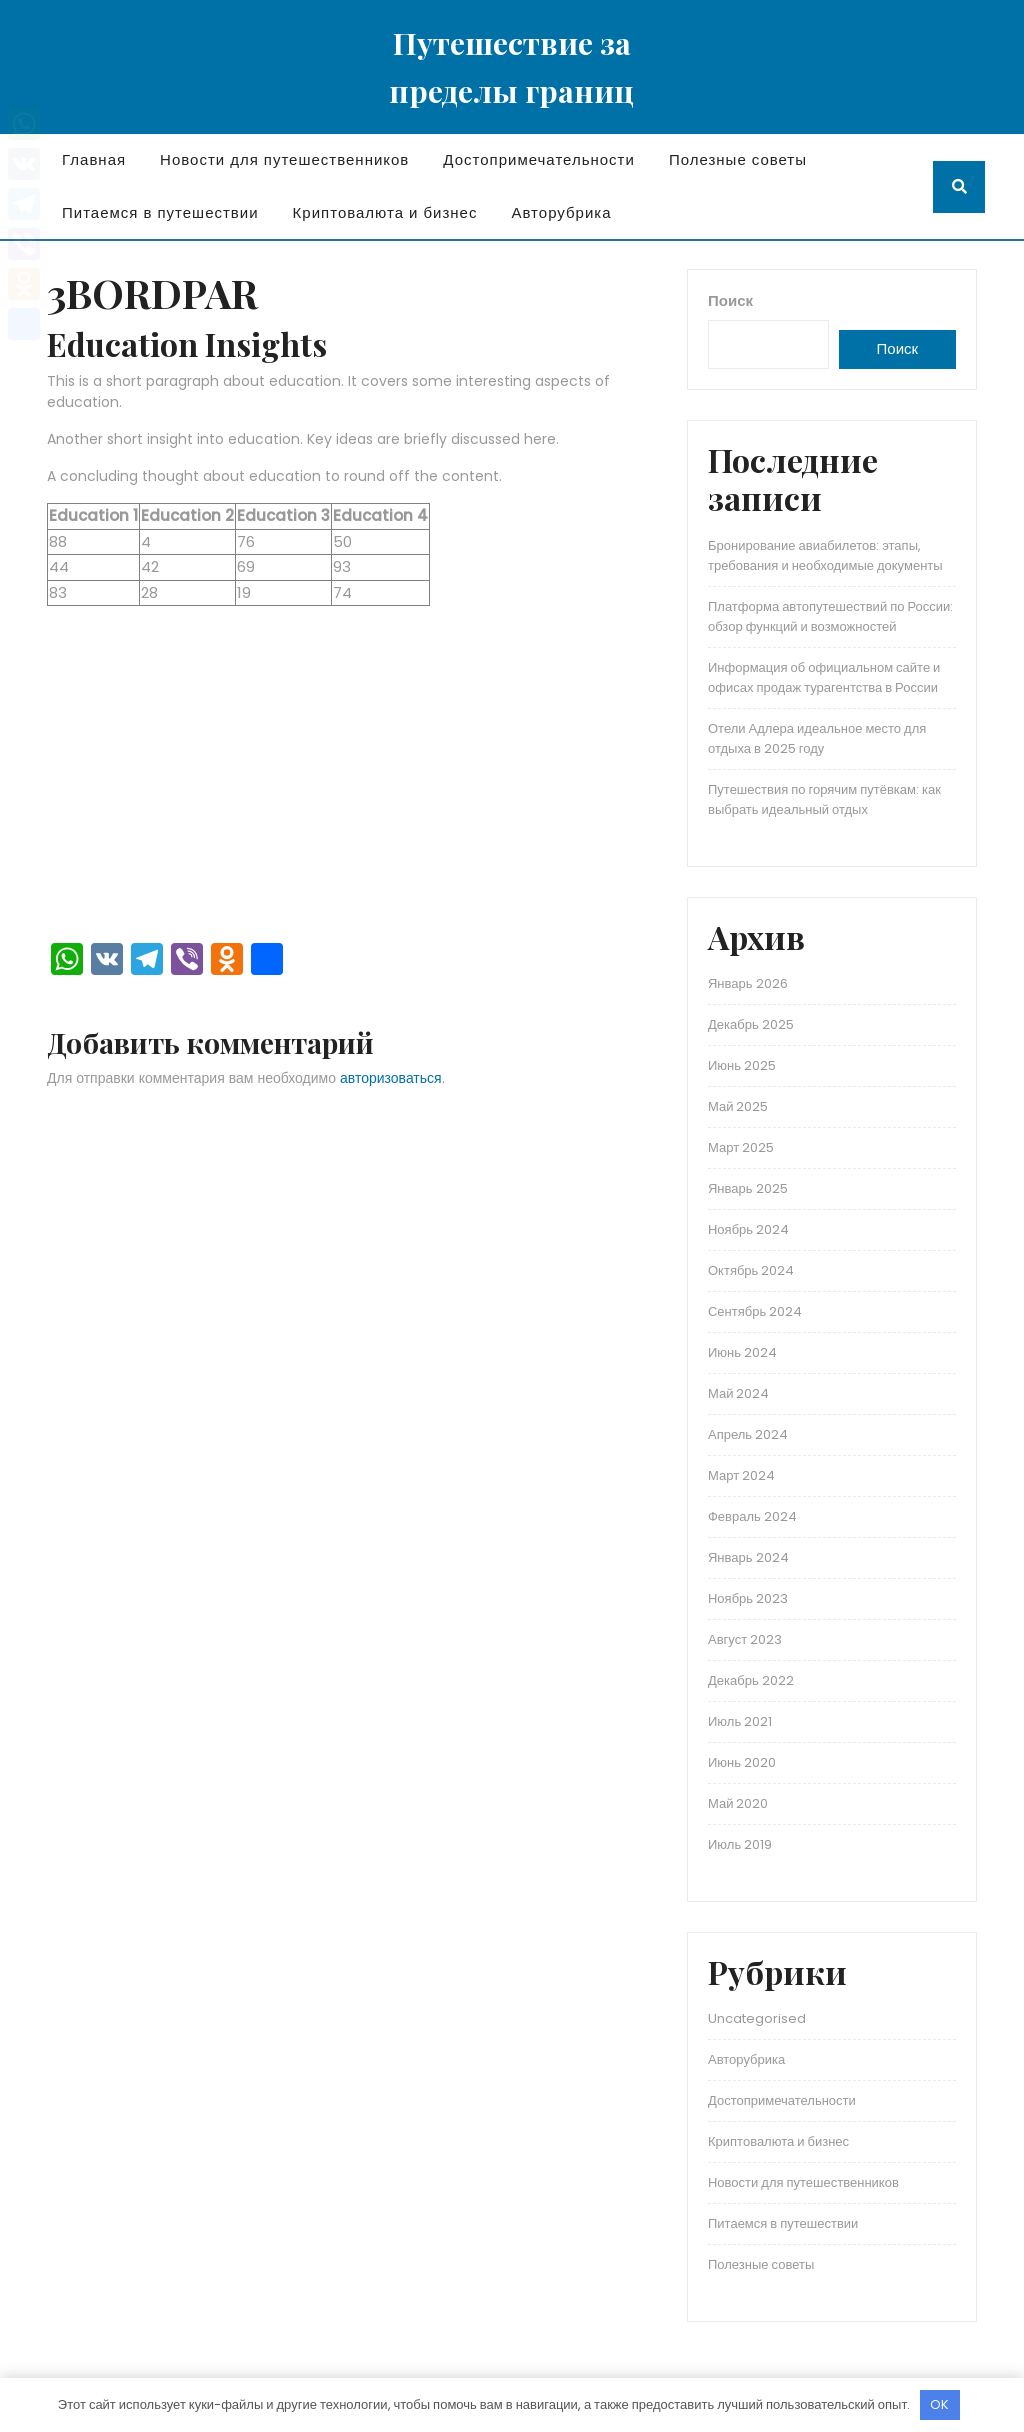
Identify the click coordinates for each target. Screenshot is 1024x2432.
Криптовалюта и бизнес (385, 212)
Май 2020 (738, 1803)
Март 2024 (741, 1475)
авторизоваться (391, 1078)
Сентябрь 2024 (755, 1311)
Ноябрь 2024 (748, 1229)
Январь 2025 (748, 1188)
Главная (94, 159)
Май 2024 (738, 1393)
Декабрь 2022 (751, 1680)
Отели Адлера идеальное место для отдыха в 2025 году (817, 738)
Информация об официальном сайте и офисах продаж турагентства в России (824, 677)
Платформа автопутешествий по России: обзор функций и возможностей (830, 616)
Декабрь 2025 (751, 1024)
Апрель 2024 (748, 1434)
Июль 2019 (740, 1844)
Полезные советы (738, 159)
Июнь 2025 (742, 1065)
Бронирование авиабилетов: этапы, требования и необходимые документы (825, 555)
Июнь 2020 (742, 1762)
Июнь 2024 (742, 1352)
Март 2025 (741, 1147)
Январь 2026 (748, 983)
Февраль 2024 (752, 1516)
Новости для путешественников (284, 159)
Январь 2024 (748, 1557)
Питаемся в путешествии (160, 212)
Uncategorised (757, 2018)
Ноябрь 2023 (748, 1598)
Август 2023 (745, 1639)
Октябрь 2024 (751, 1270)
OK (939, 2404)
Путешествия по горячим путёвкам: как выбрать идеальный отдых (824, 799)
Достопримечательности (539, 159)
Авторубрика (561, 212)
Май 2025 (738, 1106)
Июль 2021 (740, 1721)
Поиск (730, 300)
